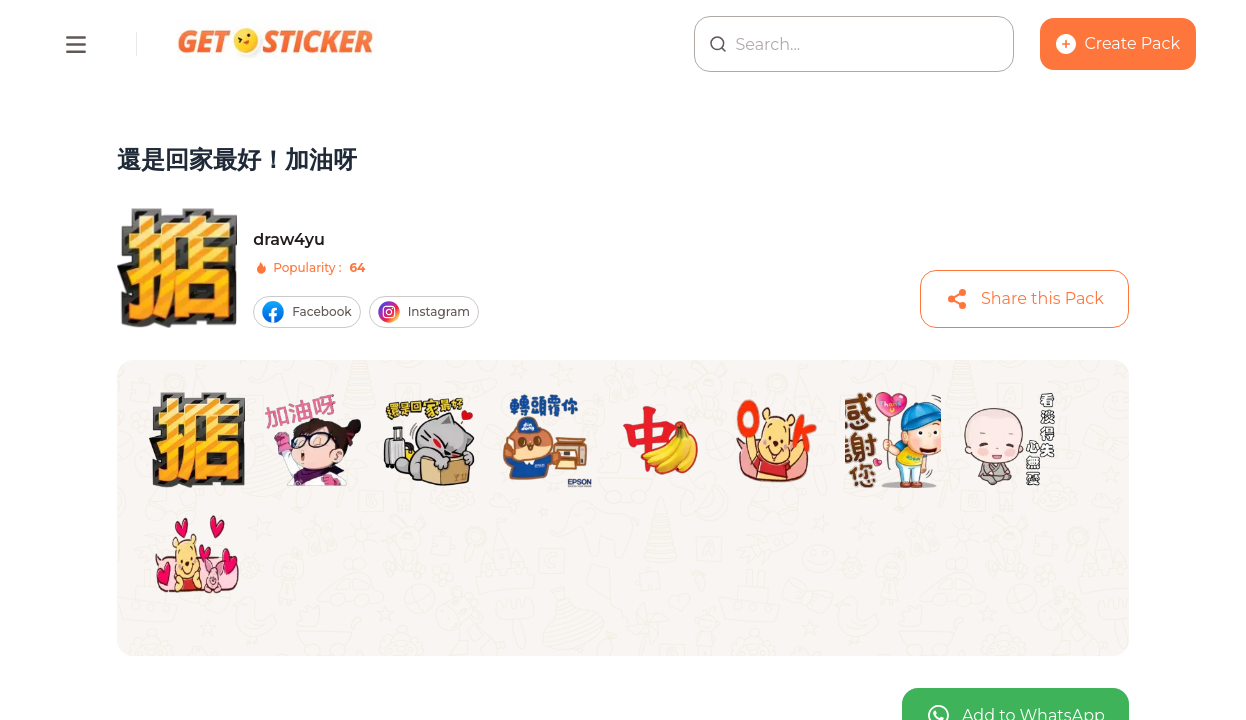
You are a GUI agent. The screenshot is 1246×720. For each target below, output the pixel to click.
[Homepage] (277, 44)
